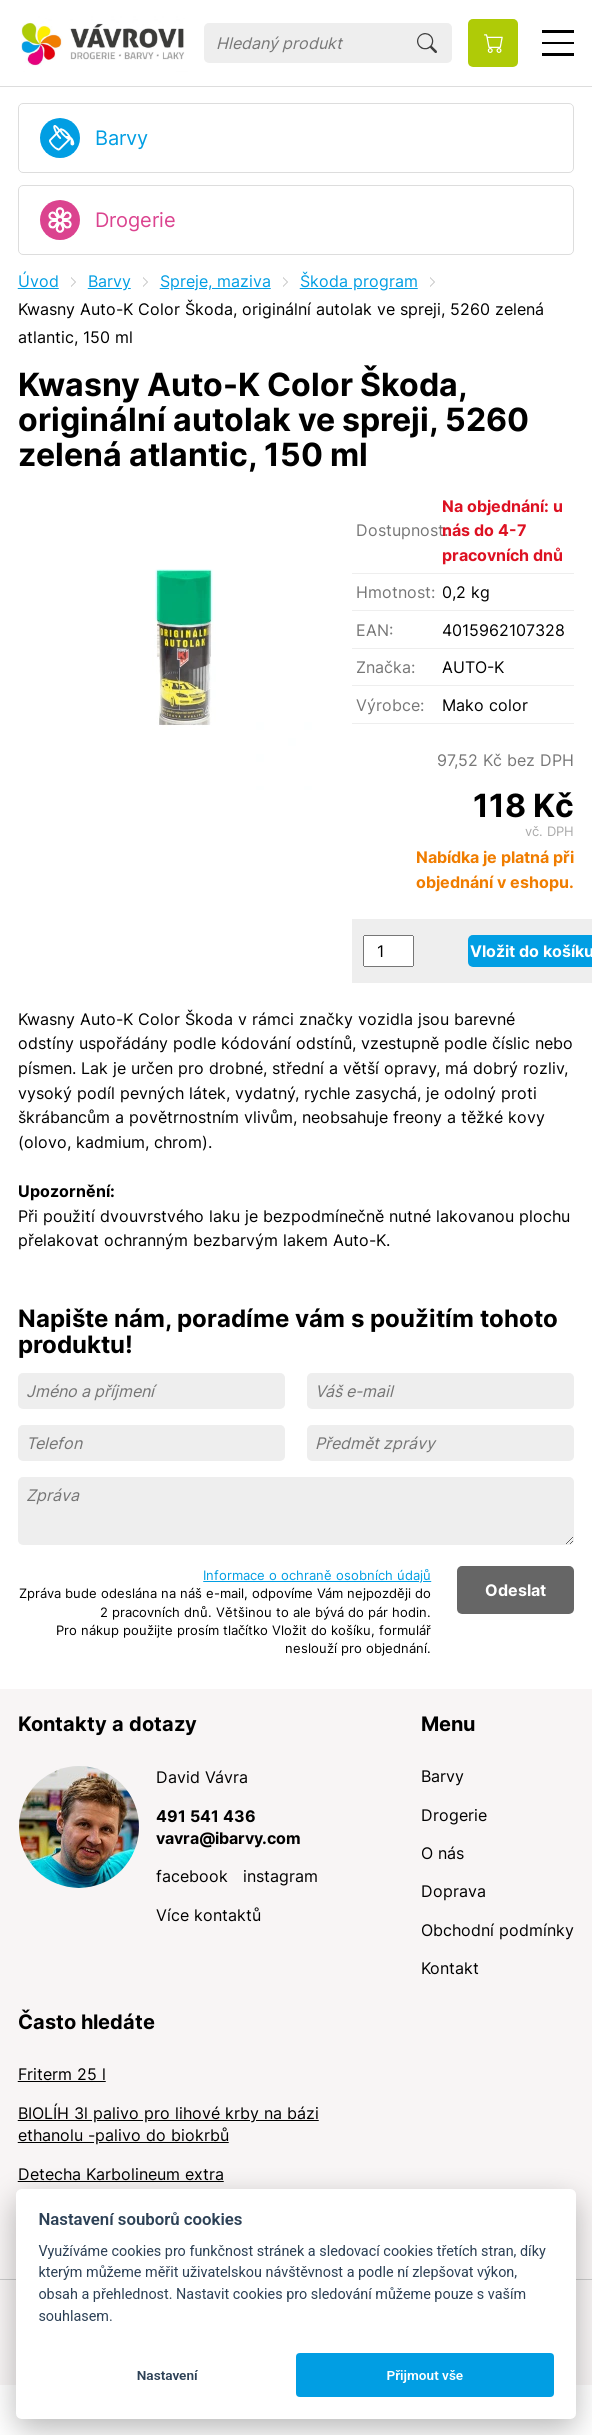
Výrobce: (390, 705)
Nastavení (167, 2375)
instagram (280, 1876)
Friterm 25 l (62, 2074)
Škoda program (359, 281)
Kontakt (450, 1968)
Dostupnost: (398, 530)
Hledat (427, 43)
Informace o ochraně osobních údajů (317, 1575)
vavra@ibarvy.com (228, 1838)
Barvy (121, 138)
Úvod (38, 281)
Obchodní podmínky (497, 1930)
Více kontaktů (208, 1915)
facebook (192, 1876)
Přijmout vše (424, 2375)
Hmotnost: (395, 592)
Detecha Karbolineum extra (121, 2174)
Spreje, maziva (215, 281)
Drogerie (135, 220)
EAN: (374, 630)
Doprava (453, 1891)
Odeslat (515, 1590)
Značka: (385, 667)
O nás (442, 1853)
